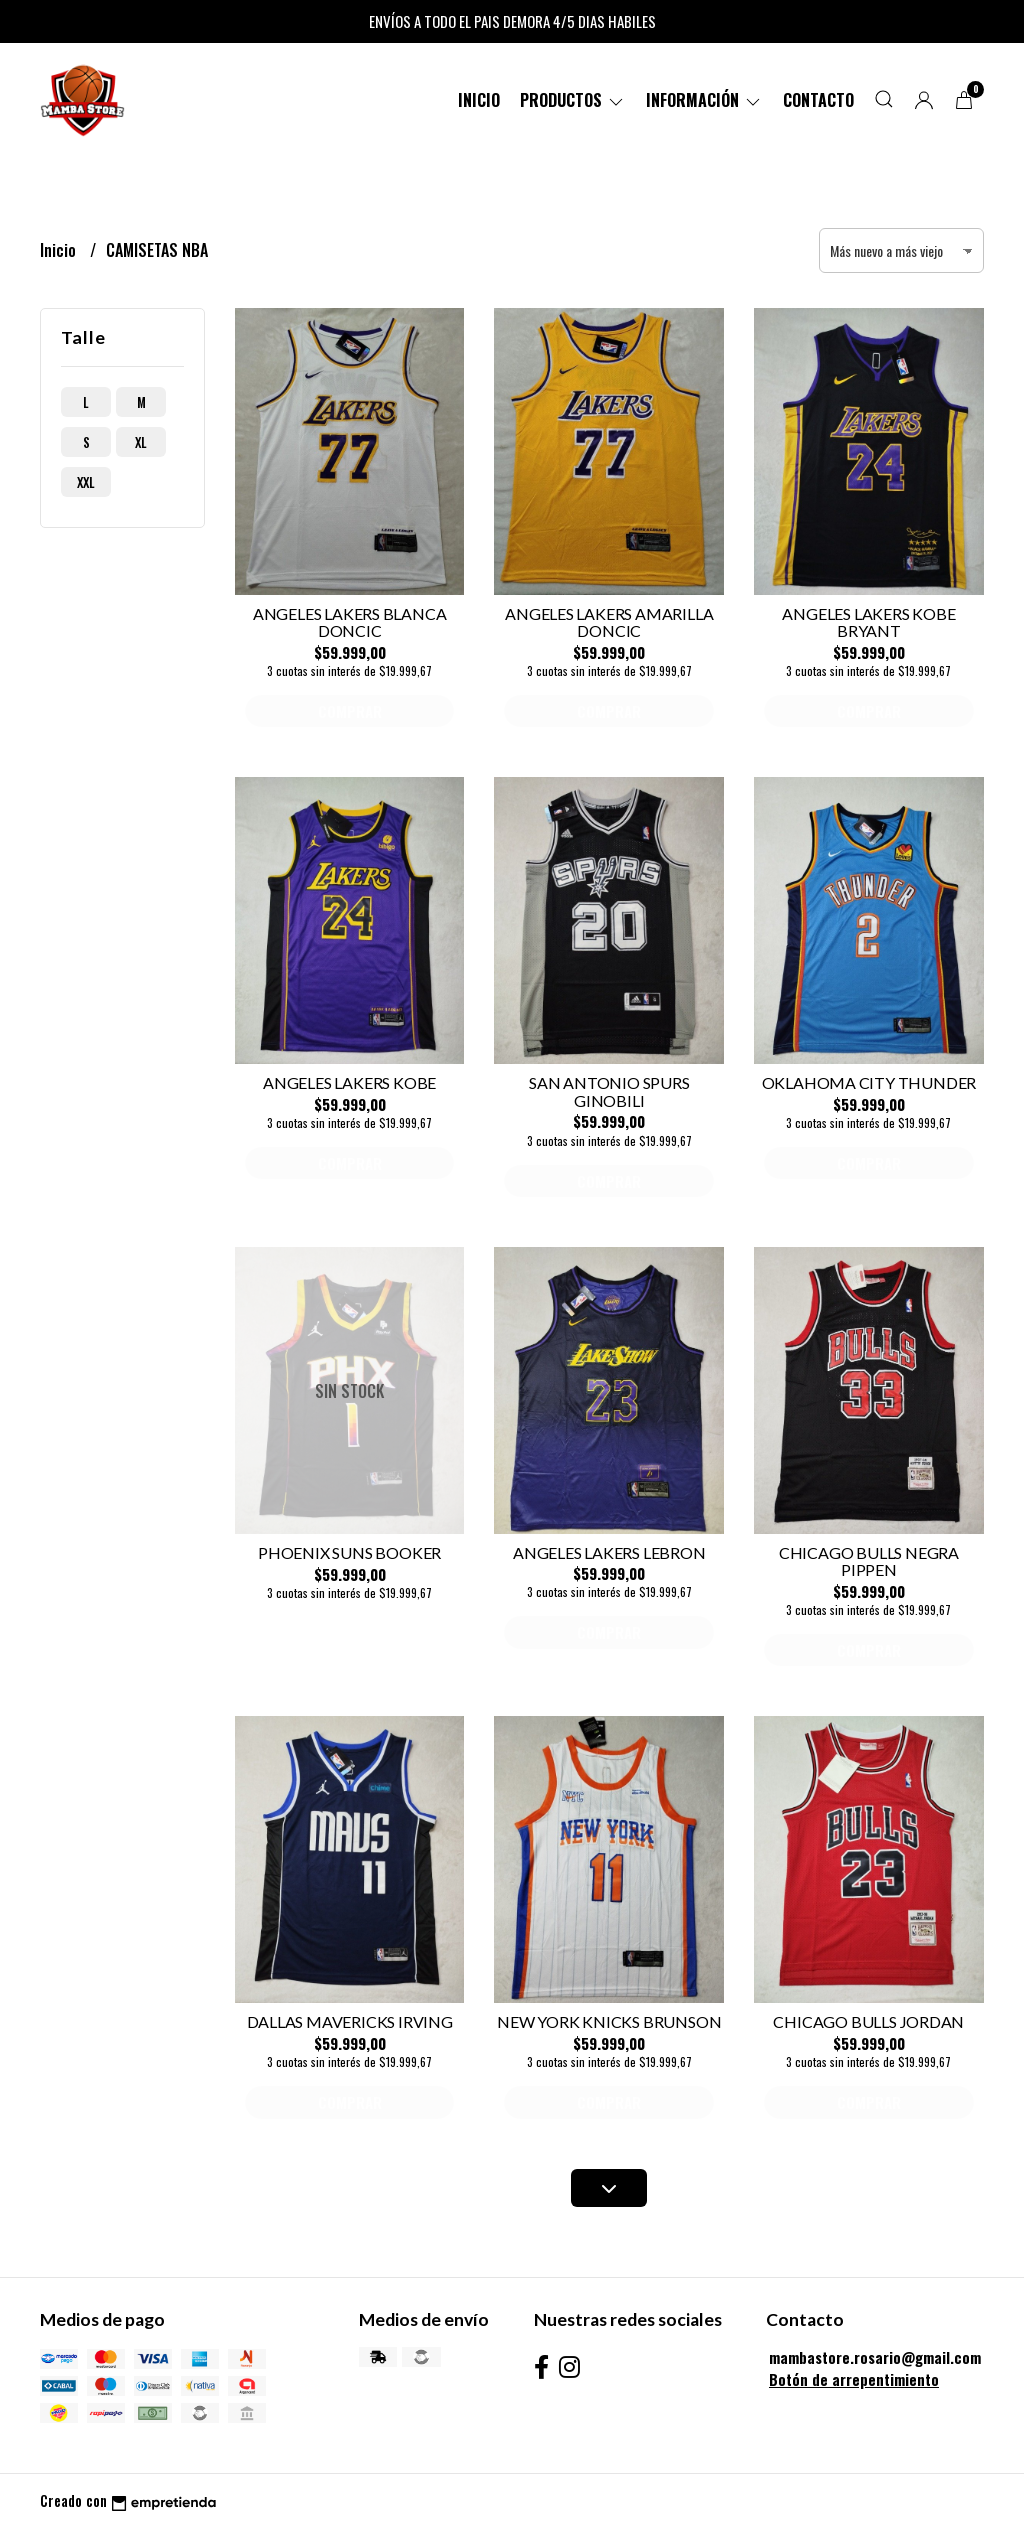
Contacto (818, 100)
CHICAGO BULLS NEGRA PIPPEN (869, 1561)
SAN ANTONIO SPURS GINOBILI (609, 1091)
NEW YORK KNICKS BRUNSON (609, 2021)
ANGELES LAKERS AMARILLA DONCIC (609, 622)
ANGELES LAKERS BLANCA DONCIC (350, 622)
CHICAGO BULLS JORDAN (868, 2021)
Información (704, 100)
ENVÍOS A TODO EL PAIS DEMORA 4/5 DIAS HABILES (512, 21)
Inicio (479, 100)
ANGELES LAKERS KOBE (349, 1082)
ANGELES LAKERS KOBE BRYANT (868, 622)
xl (141, 442)
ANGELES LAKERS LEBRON (609, 1552)
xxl (86, 482)
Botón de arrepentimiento (854, 2379)
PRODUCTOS (573, 100)
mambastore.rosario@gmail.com (875, 2357)
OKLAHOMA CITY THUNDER (869, 1082)
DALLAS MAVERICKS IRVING (350, 2021)
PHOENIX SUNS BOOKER (349, 1552)
